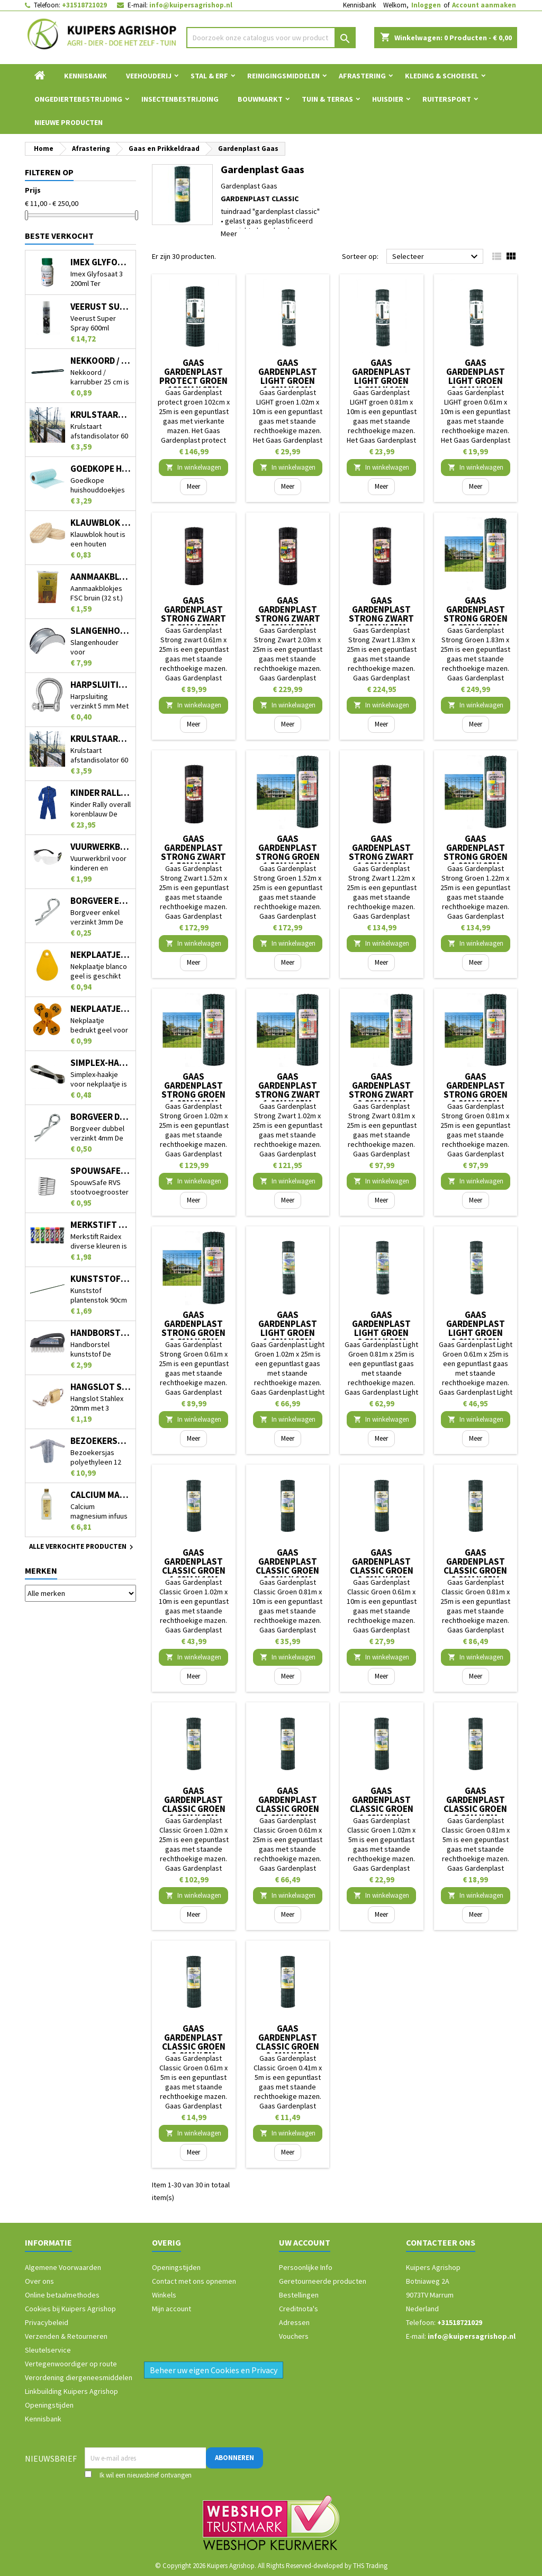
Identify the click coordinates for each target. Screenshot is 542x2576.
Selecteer (436, 256)
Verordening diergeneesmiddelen (78, 2377)
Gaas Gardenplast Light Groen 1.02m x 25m (287, 1328)
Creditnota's (298, 2308)
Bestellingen (299, 2295)
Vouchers (294, 2336)
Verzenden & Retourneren (66, 2336)
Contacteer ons (440, 2242)
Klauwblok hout (100, 522)
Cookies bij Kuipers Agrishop (70, 2308)
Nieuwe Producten (68, 122)
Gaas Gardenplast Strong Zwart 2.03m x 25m (287, 614)
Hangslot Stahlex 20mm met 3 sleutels (100, 1387)
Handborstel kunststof (100, 1333)
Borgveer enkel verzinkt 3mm (100, 900)
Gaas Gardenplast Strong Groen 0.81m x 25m (476, 1090)
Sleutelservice (48, 2350)
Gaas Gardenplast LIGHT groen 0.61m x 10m (475, 376)
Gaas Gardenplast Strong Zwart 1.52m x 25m (193, 852)
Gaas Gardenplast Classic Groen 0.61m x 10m (381, 1566)
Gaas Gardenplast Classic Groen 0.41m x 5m (287, 2042)
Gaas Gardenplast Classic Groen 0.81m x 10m (287, 1566)
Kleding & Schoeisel (441, 75)
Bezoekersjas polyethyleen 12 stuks (100, 1441)
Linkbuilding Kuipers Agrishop (71, 2391)
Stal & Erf (209, 75)
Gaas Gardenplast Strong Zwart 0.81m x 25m (381, 1090)
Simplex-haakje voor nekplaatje (100, 1062)
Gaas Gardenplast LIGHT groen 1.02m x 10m (287, 376)
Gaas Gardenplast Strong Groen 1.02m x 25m (193, 1090)
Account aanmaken (484, 5)
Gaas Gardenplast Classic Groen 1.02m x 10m (193, 1566)
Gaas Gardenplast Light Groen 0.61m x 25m (475, 1328)
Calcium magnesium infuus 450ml (100, 1495)
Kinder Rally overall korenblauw (100, 792)
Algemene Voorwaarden (63, 2267)
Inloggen (426, 5)
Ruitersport (446, 99)
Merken (41, 1570)
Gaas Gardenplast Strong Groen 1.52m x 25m (288, 852)
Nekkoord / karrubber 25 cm (100, 360)
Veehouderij (148, 75)
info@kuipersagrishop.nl (190, 5)
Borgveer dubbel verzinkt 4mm (100, 1116)
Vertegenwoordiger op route (71, 2363)
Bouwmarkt (260, 99)
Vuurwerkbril (100, 846)
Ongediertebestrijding (78, 99)
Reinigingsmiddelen (283, 75)
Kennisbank (359, 5)
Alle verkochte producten (82, 1547)
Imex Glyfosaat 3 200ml (100, 262)
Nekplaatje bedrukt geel (100, 1008)
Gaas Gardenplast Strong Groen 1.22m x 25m (476, 852)
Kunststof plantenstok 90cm (100, 1278)
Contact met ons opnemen (194, 2281)
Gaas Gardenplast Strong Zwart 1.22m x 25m (381, 852)
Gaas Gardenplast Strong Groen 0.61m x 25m (193, 1328)
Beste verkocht (59, 235)
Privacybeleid (46, 2322)
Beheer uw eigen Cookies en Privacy (213, 2370)
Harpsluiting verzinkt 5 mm (100, 684)
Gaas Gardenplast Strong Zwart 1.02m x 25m (287, 1090)
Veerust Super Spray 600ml (100, 306)
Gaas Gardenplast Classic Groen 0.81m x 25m (475, 1566)
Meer (229, 233)
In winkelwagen (193, 467)
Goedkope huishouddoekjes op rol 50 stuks (100, 468)
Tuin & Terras (327, 99)
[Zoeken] (271, 37)
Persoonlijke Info (305, 2267)
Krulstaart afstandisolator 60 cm (100, 414)
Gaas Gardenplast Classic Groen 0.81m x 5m (475, 1804)
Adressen (294, 2322)
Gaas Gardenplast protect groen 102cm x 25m (193, 376)
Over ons (39, 2281)
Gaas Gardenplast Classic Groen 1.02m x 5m (381, 1804)
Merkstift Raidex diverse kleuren (100, 1224)
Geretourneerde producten (322, 2281)
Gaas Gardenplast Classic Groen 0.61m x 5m (193, 2042)
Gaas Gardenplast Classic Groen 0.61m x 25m (287, 1804)
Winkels (164, 2295)
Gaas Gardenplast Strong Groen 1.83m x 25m (476, 614)
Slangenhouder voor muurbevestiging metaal (100, 630)
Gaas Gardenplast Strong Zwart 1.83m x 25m (381, 614)
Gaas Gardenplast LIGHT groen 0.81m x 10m (381, 376)
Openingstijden (49, 2405)
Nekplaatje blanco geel (100, 954)
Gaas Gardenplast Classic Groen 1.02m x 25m (193, 1804)
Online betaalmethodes (62, 2295)
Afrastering (362, 75)
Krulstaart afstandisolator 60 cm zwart (100, 738)
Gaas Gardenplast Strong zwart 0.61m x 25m (193, 614)
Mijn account (171, 2308)
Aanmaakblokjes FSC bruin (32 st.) (100, 576)
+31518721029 (84, 5)
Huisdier (387, 99)
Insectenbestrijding (180, 99)
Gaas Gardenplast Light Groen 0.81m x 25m (381, 1328)
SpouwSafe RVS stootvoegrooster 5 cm (100, 1170)
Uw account (304, 2242)
